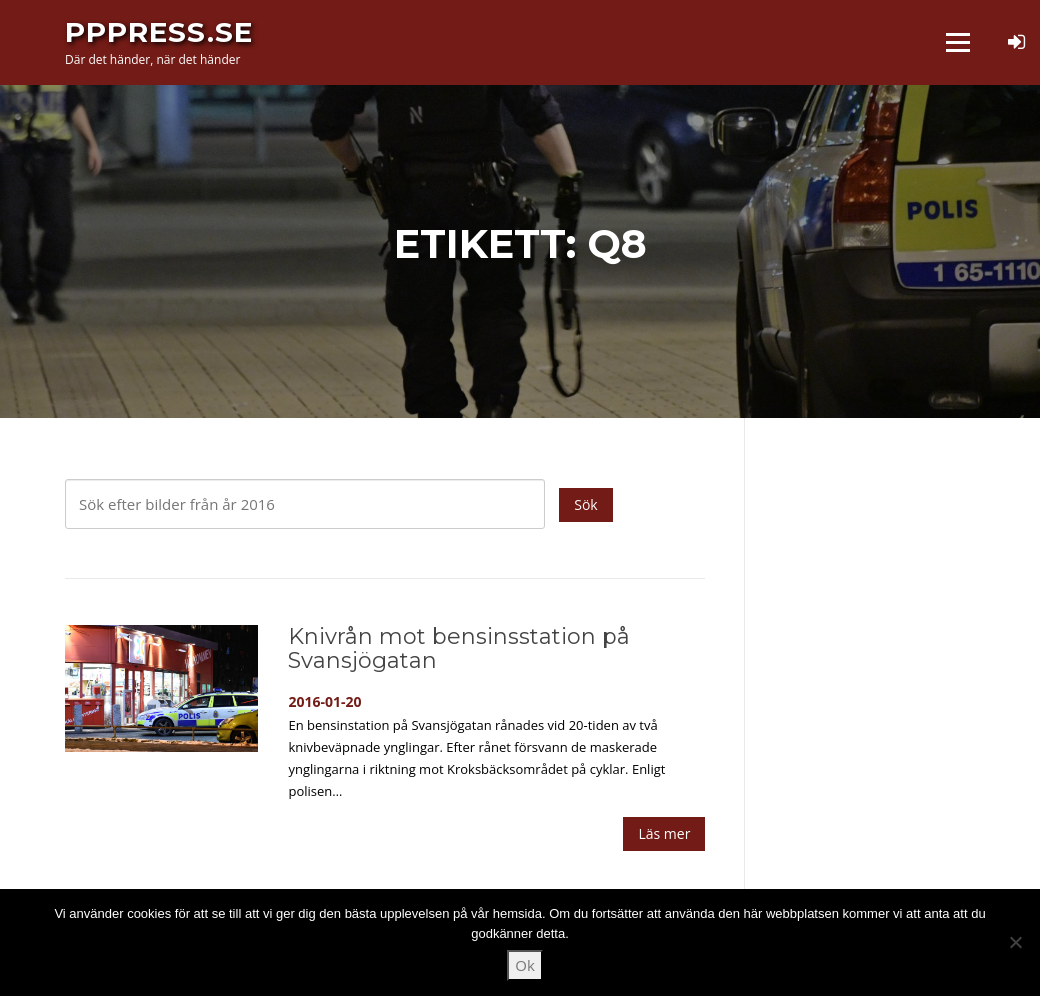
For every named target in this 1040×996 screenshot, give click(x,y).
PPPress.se (159, 32)
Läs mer (664, 833)
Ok (525, 965)
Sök (585, 504)
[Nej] (1015, 942)
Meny (957, 42)
